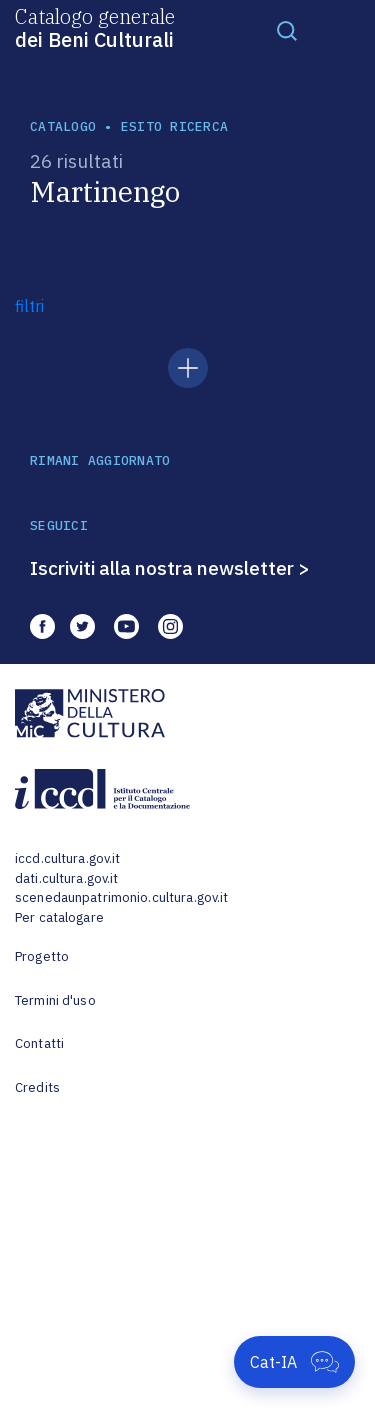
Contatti (39, 1043)
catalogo (63, 126)
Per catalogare (59, 917)
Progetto (42, 956)
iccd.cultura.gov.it (67, 858)
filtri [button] (29, 306)
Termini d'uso (55, 1000)
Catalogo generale (95, 27)
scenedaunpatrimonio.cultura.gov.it (121, 897)
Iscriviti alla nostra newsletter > (170, 568)
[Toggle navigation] (287, 30)
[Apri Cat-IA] (294, 1362)
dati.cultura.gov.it (66, 878)
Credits (37, 1087)
